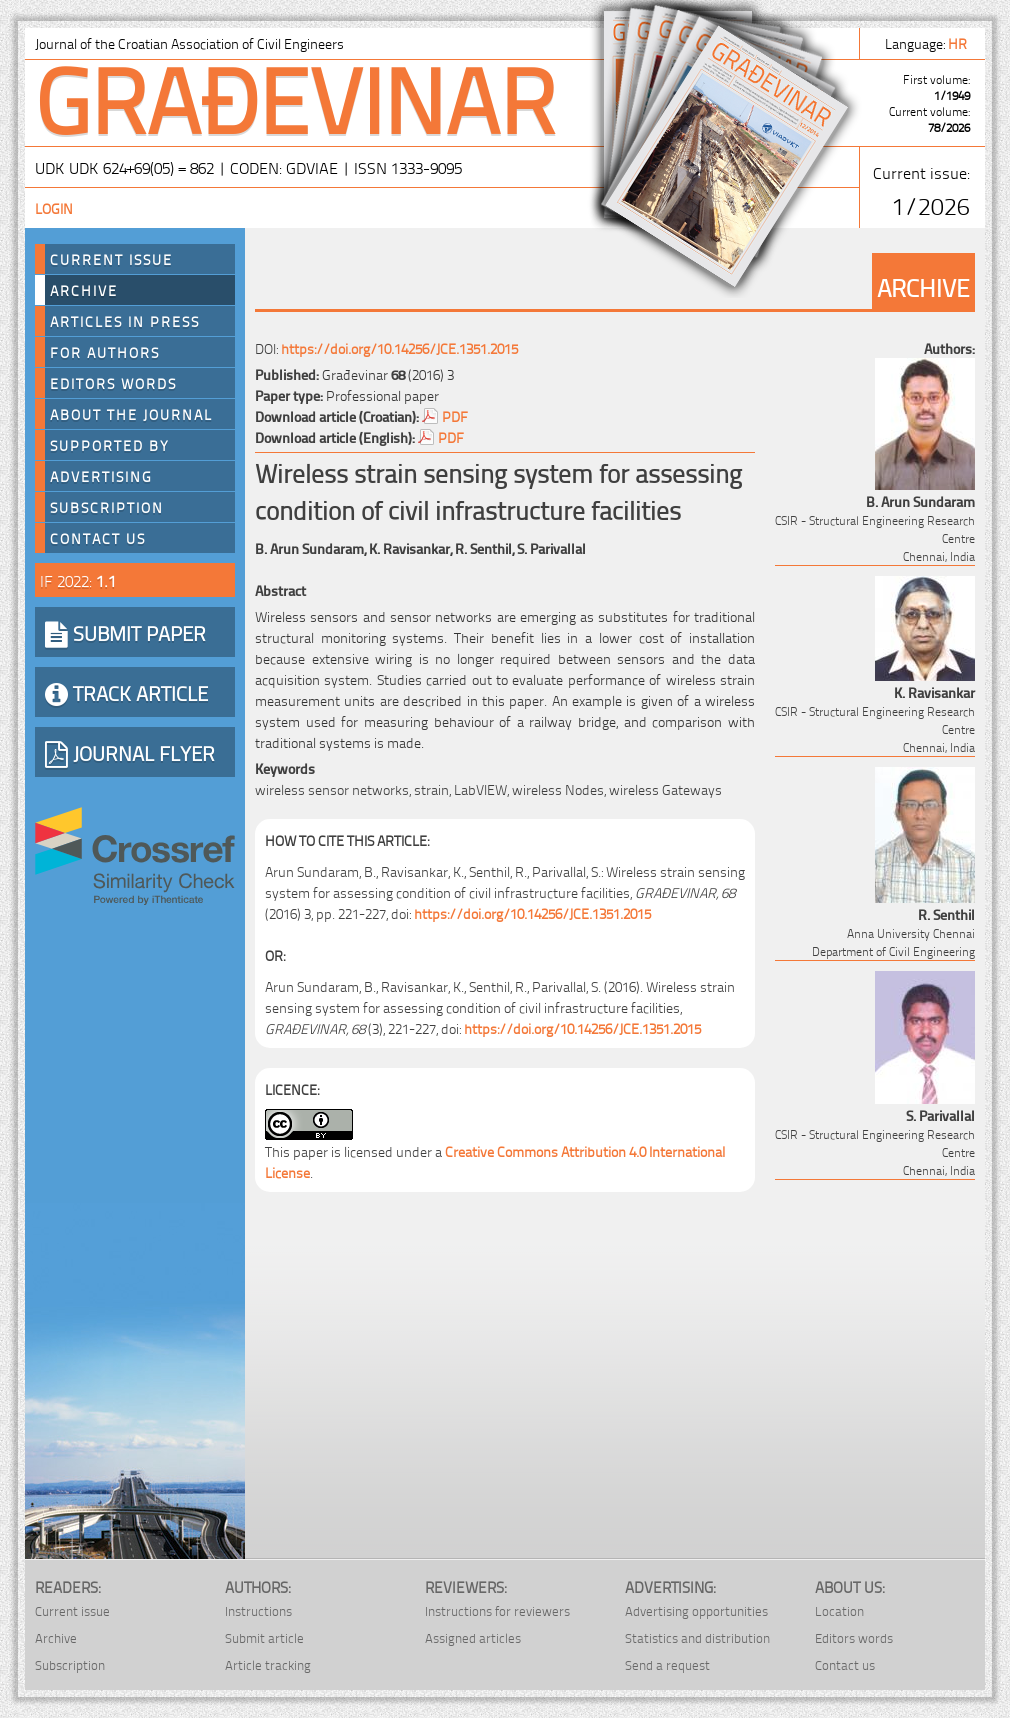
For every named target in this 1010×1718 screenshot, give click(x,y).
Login (54, 207)
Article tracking (268, 1664)
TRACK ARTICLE (126, 692)
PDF (455, 415)
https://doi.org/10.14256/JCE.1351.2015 (399, 347)
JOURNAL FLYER (130, 752)
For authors (105, 352)
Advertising (101, 476)
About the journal (131, 414)
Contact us (98, 538)
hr (959, 42)
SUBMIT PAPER (125, 632)
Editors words (113, 383)
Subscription (107, 507)
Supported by (110, 445)
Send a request (667, 1664)
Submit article (264, 1637)
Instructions (258, 1610)
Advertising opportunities (696, 1610)
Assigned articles (473, 1637)
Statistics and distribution (697, 1637)
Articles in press (125, 321)
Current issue (72, 1610)
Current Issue (111, 259)
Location (839, 1610)
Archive (84, 290)
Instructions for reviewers (497, 1610)
